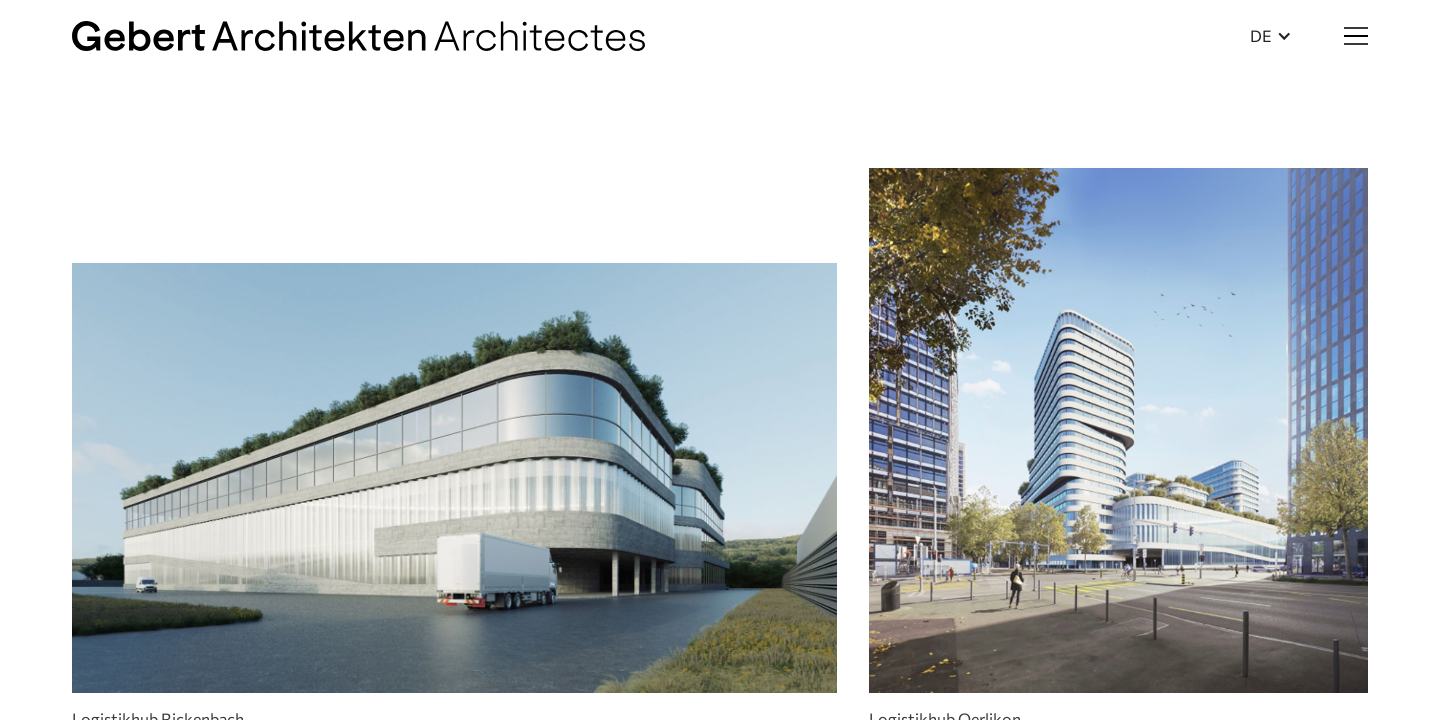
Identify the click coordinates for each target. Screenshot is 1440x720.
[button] (1271, 36)
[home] (358, 36)
